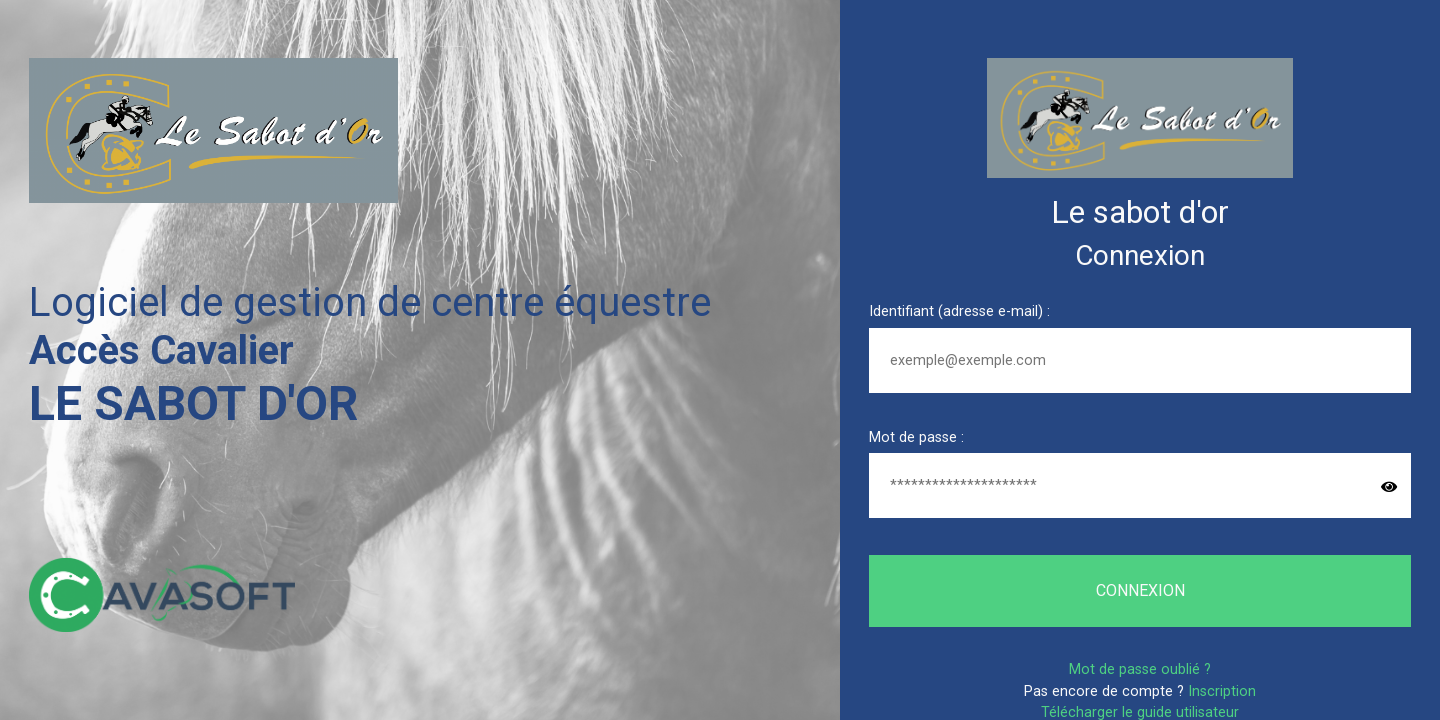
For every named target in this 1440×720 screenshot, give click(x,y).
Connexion (1140, 590)
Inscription (1222, 691)
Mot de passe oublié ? (1140, 669)
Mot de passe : (916, 437)
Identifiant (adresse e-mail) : (959, 311)
